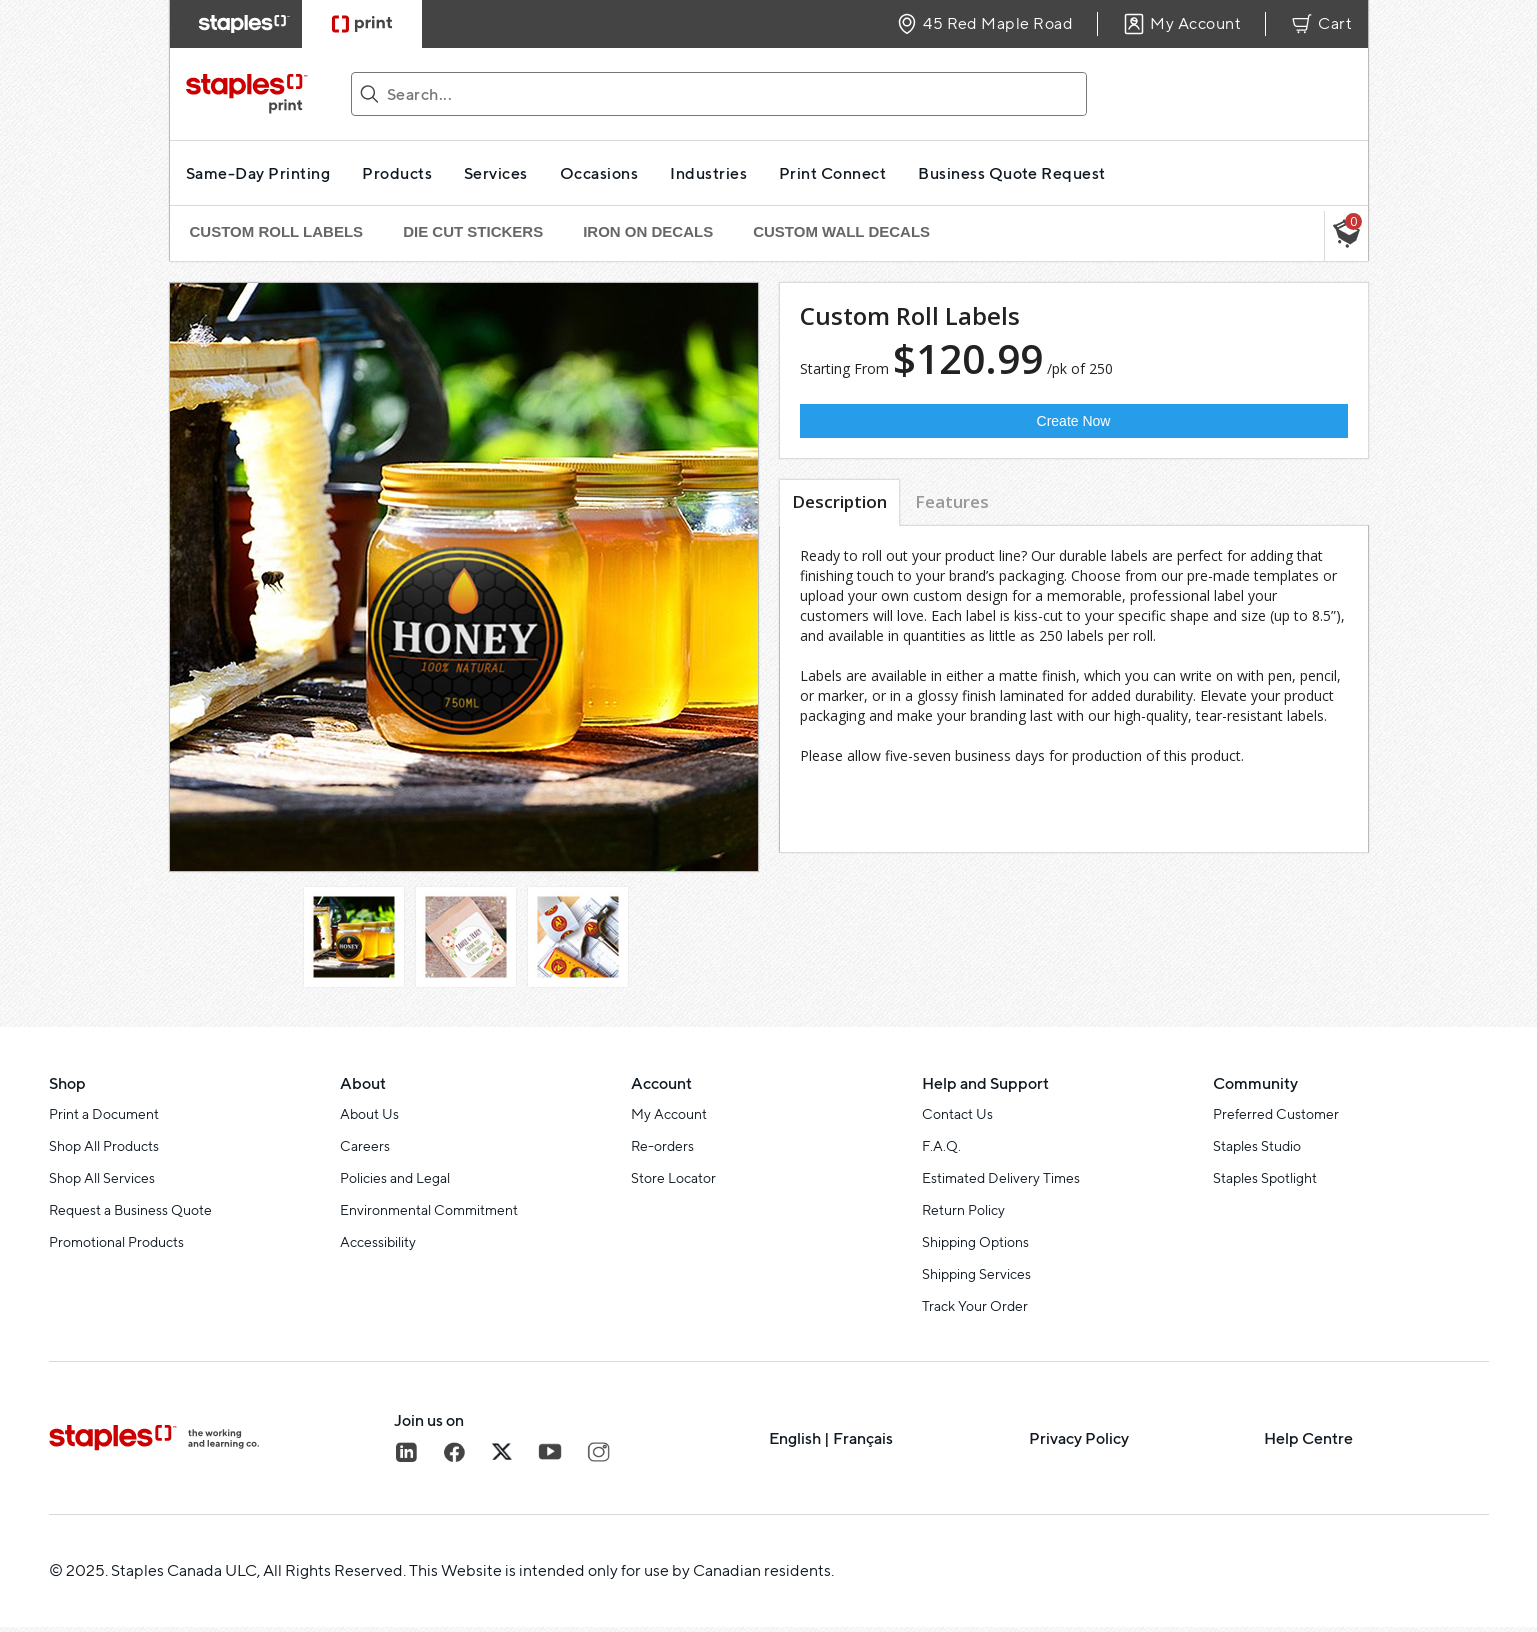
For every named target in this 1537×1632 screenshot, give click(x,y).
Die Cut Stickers (473, 231)
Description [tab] (839, 501)
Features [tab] (952, 501)
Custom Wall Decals (841, 231)
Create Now (1074, 421)
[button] (1346, 236)
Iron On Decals (648, 231)
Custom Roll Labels (277, 231)
